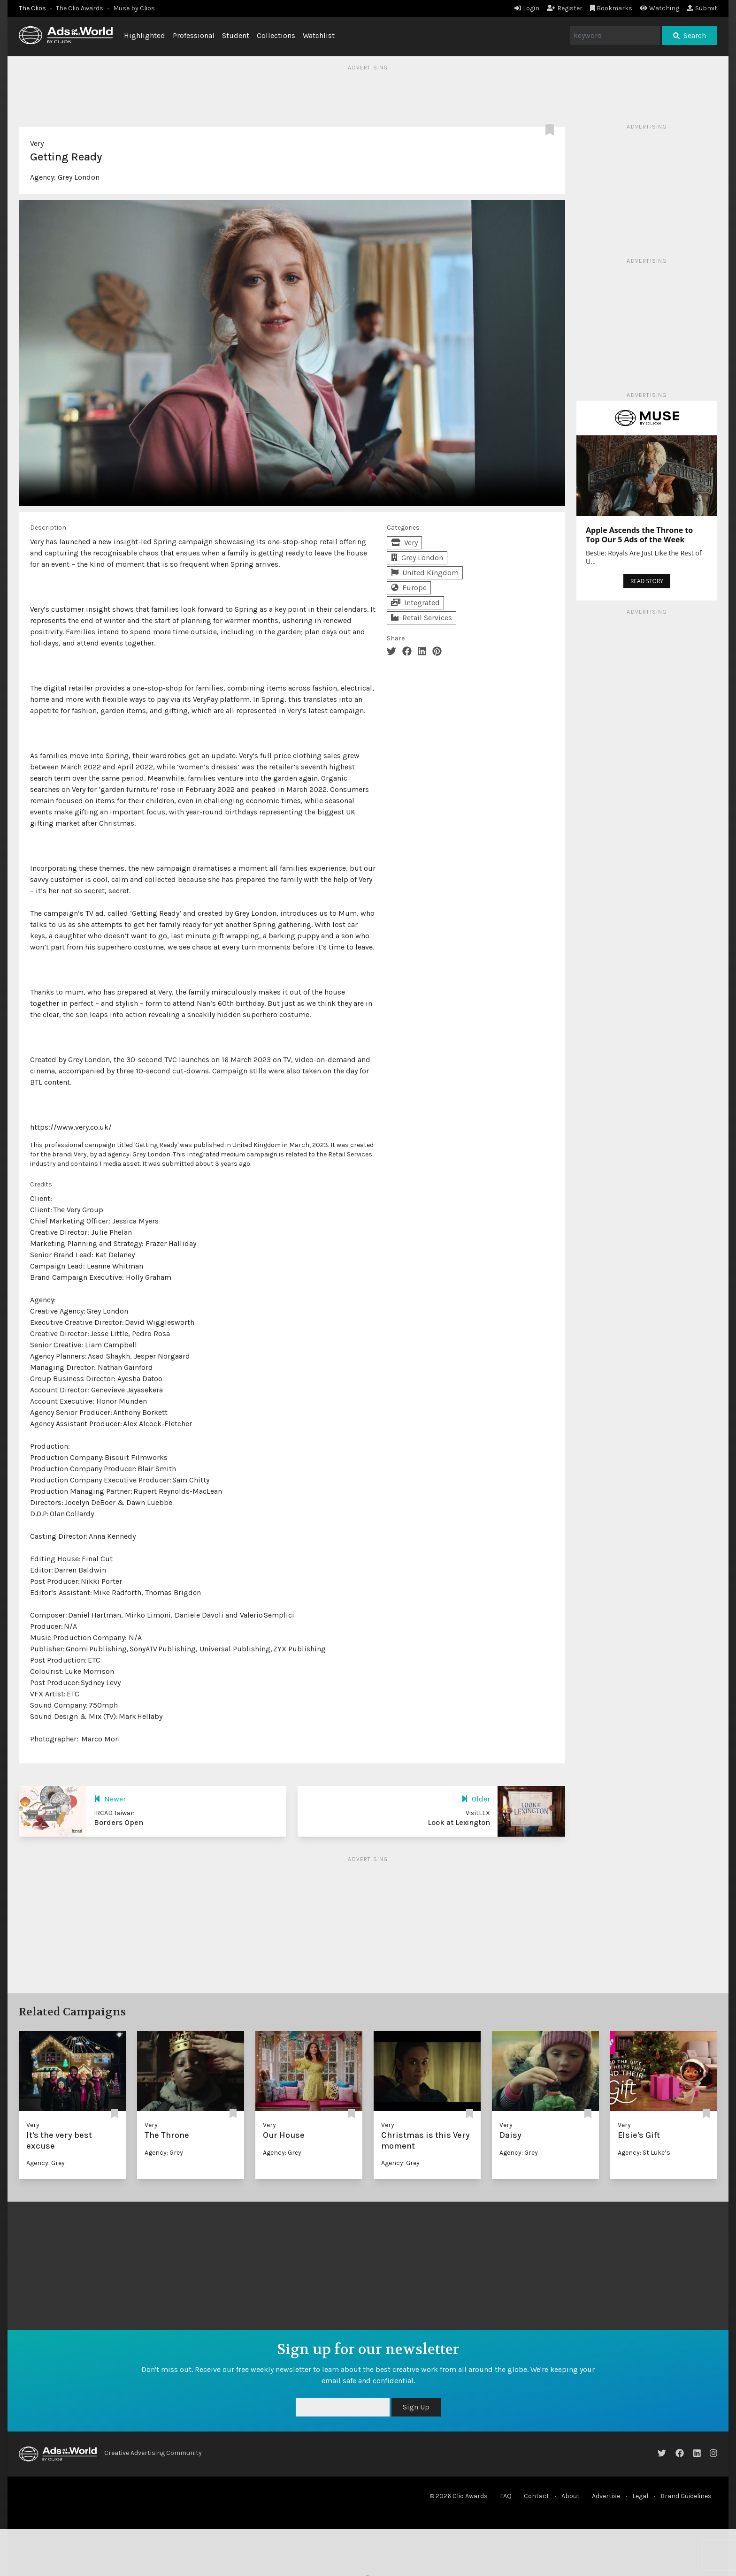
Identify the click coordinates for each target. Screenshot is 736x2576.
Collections (276, 35)
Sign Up (416, 2406)
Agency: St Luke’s (644, 2153)
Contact (536, 2496)
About (570, 2496)
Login (526, 8)
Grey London (79, 177)
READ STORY (646, 581)
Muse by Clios (134, 8)
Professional (194, 35)
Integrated (415, 602)
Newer (110, 1798)
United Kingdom (425, 572)
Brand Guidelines (686, 2496)
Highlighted (144, 35)
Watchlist (319, 35)
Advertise (606, 2496)
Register (565, 8)
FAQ (506, 2496)
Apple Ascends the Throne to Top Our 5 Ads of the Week (639, 535)
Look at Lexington (459, 1822)
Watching (659, 8)
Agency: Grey (45, 2163)
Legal (640, 2496)
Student (235, 35)
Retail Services (421, 617)
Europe (409, 587)
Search (689, 35)
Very (37, 143)
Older (475, 1798)
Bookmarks (611, 8)
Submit (702, 8)
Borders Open (118, 1822)
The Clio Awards (79, 8)
